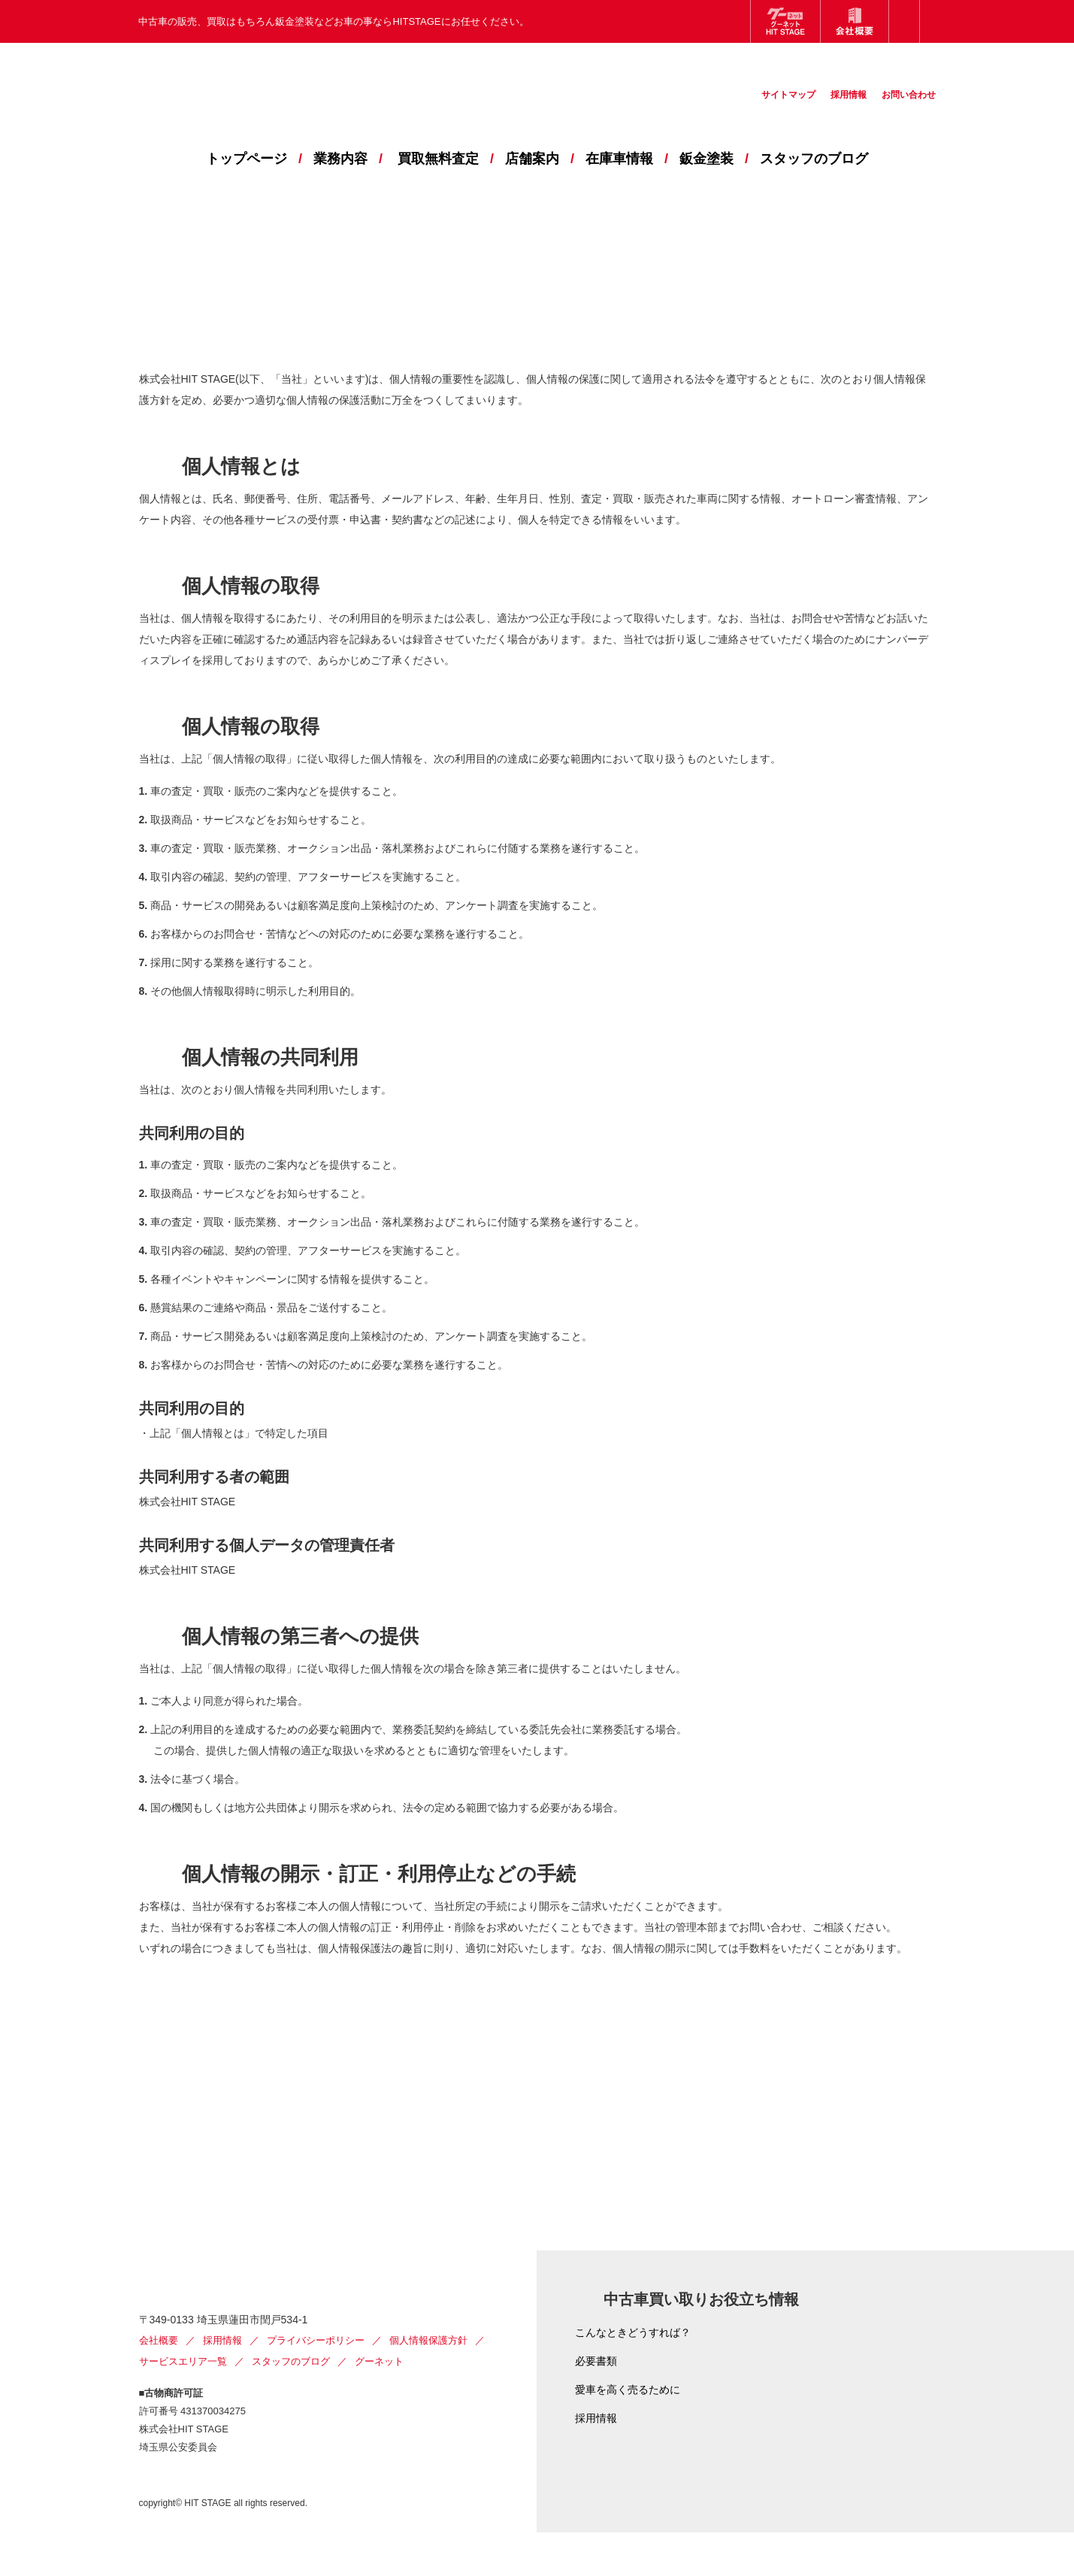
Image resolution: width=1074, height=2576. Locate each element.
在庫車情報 (619, 158)
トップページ (246, 158)
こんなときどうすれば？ (633, 2332)
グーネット (379, 2405)
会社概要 (158, 2384)
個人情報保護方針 (428, 2384)
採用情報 (829, 107)
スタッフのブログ (814, 158)
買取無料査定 (438, 158)
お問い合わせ (901, 107)
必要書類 (596, 2361)
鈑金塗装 (706, 158)
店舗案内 (532, 158)
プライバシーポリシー (316, 2384)
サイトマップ (758, 107)
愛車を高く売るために (627, 2390)
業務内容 (340, 158)
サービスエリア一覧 (183, 2405)
